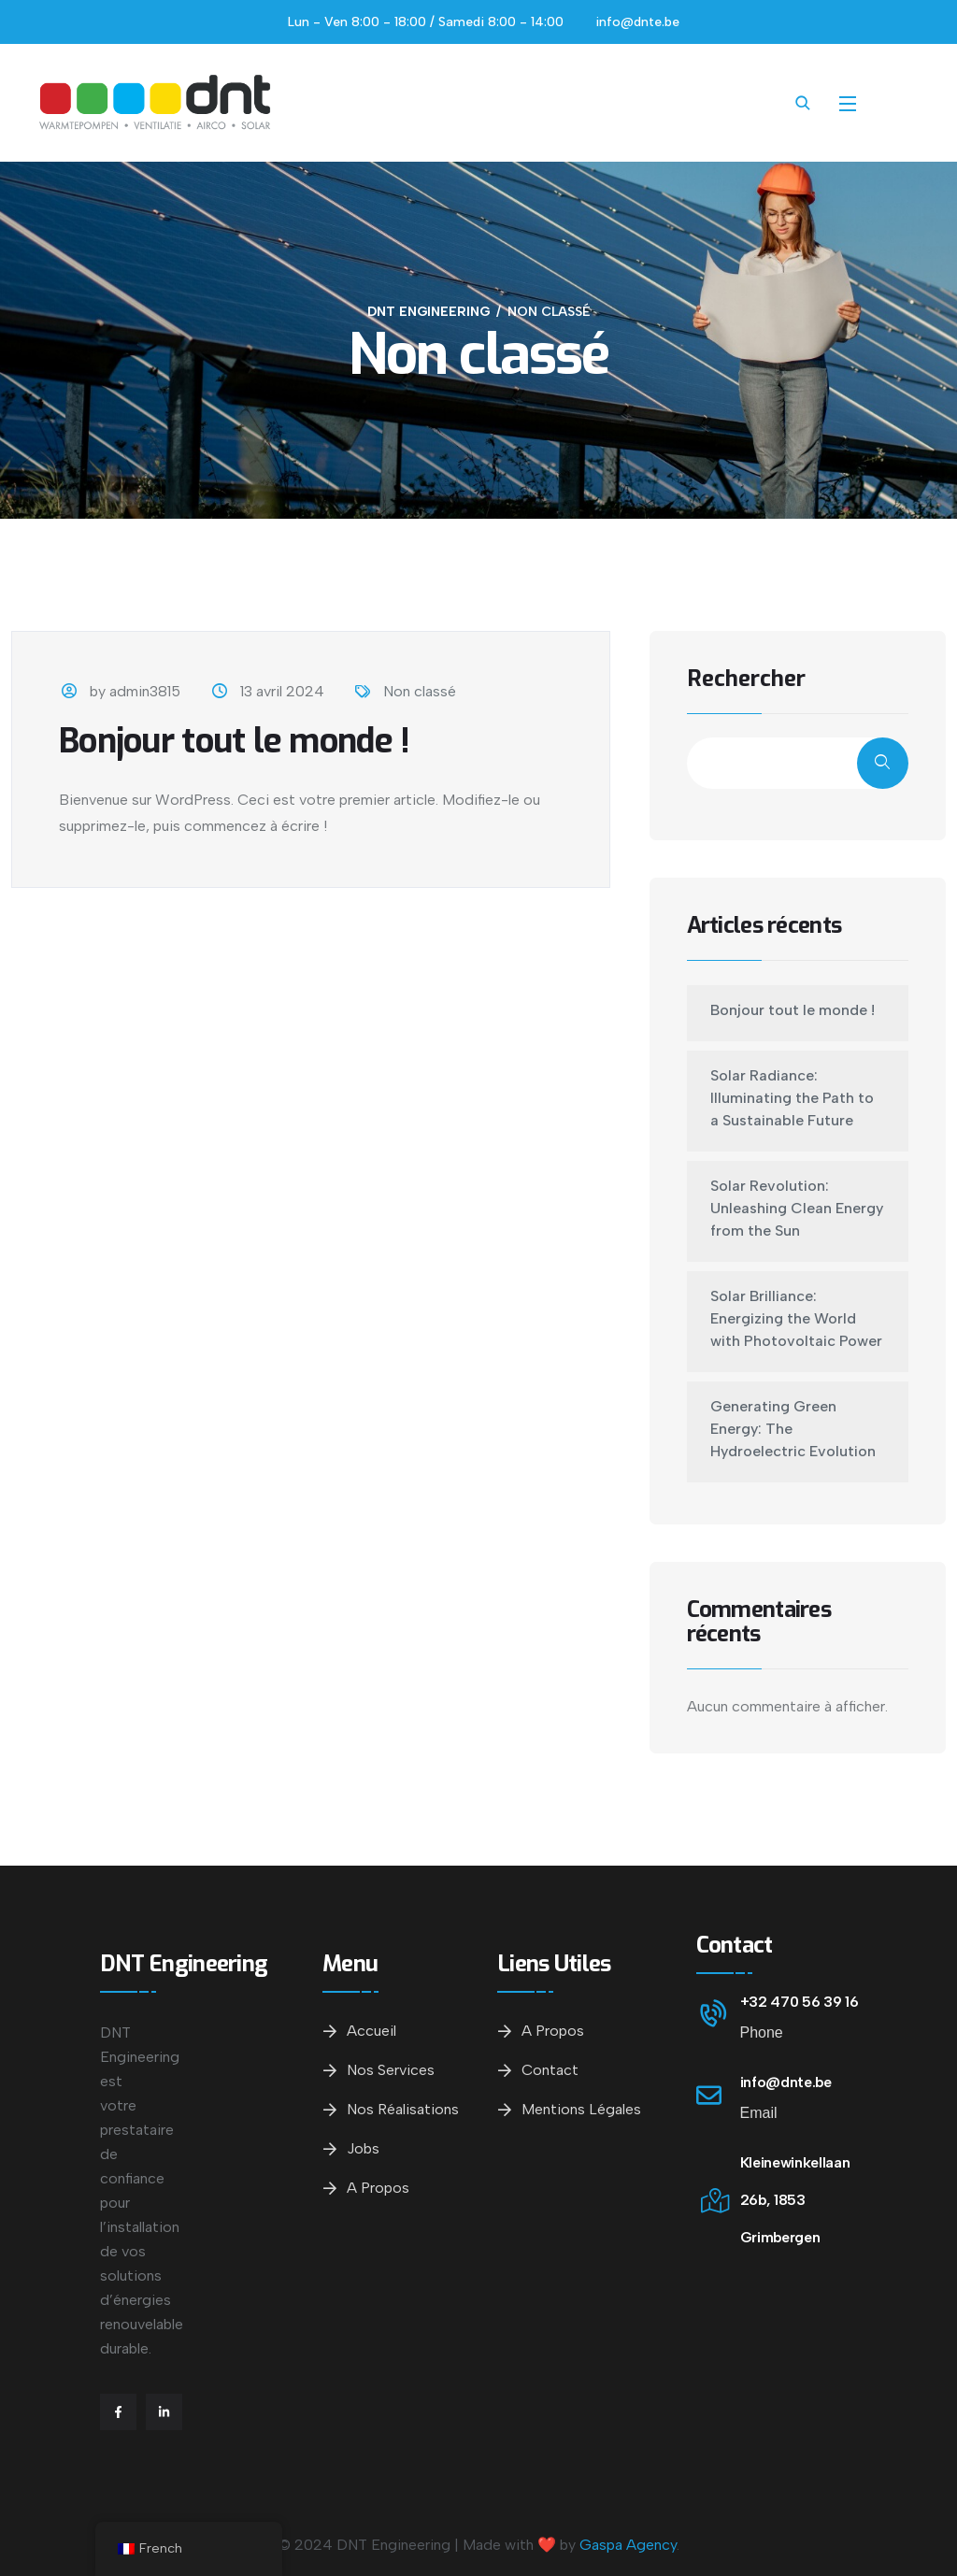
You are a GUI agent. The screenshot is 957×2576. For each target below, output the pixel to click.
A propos (378, 2188)
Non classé (419, 691)
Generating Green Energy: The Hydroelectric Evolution (793, 1428)
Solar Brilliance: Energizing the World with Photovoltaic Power (796, 1318)
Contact (549, 2070)
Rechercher (746, 680)
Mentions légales (581, 2109)
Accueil (371, 2030)
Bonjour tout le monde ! (234, 741)
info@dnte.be (786, 2082)
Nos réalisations (403, 2109)
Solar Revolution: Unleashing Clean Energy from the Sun (796, 1208)
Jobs (363, 2148)
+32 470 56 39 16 (799, 2002)
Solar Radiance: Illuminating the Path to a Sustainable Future (792, 1097)
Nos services (391, 2070)
